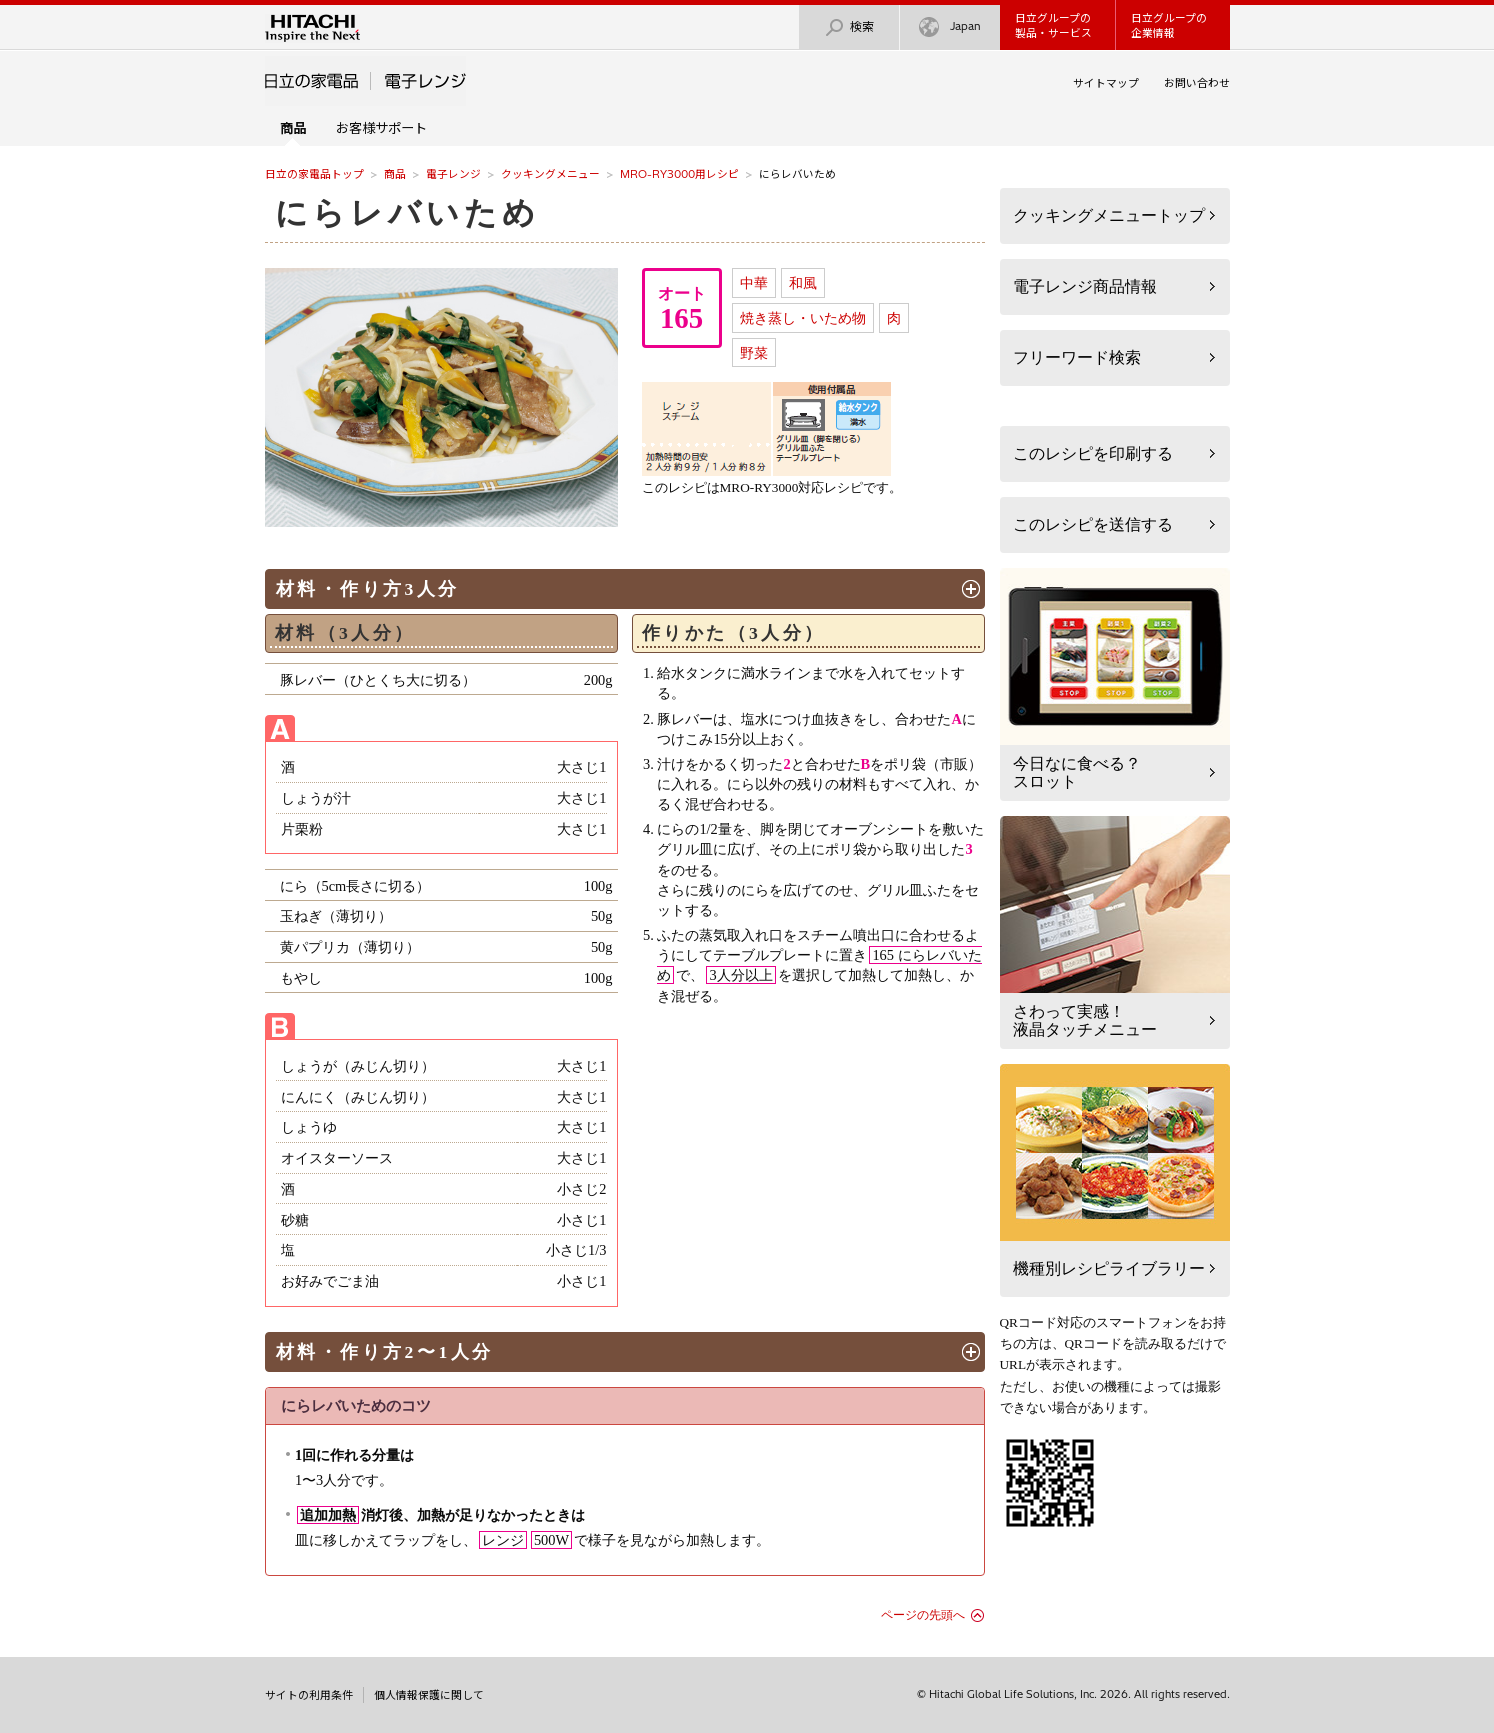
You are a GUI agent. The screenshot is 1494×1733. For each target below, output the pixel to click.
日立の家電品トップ (314, 174)
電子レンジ (453, 174)
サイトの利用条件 (309, 1695)
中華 (754, 283)
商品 (395, 174)
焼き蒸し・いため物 (803, 318)
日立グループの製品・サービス (1053, 25)
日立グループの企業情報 (1169, 25)
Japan (950, 27)
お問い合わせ (1197, 83)
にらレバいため (407, 213)
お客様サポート (381, 128)
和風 (803, 283)
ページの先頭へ (923, 1615)
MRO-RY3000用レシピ (679, 174)
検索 (849, 27)
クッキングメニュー (550, 174)
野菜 (754, 353)
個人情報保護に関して (429, 1695)
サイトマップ (1106, 83)
